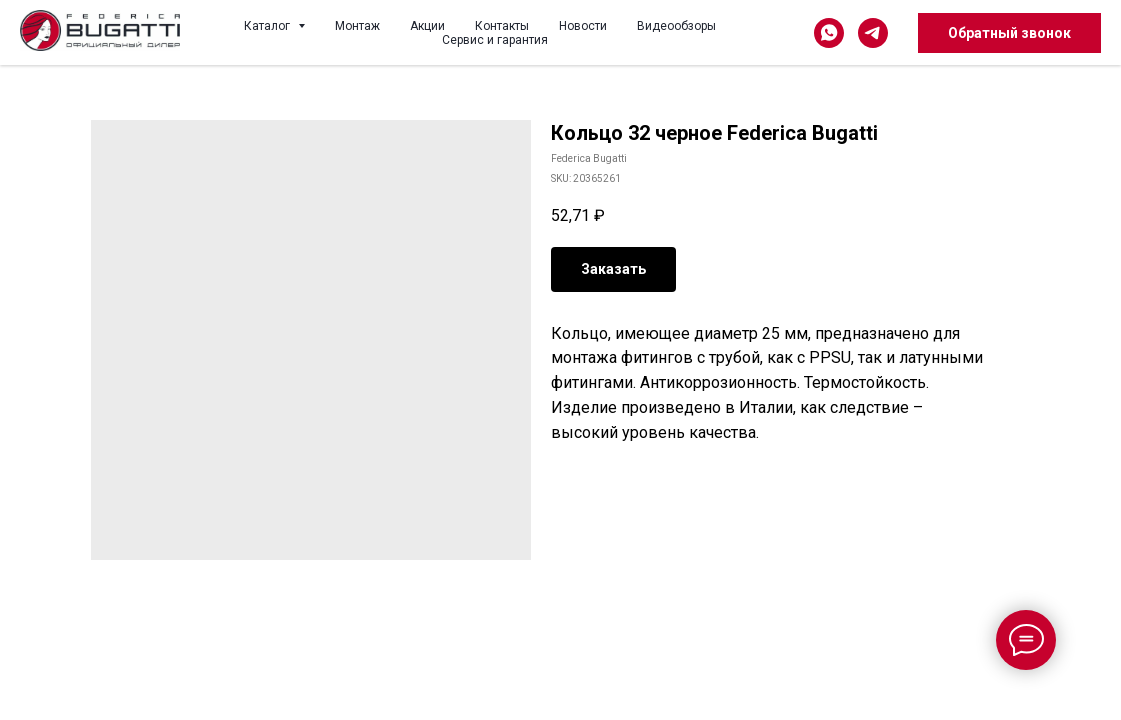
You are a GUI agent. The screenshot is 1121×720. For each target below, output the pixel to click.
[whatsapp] (829, 33)
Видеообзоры (676, 26)
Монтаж (357, 26)
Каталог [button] (268, 26)
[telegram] (873, 33)
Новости (583, 26)
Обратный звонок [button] (1009, 33)
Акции (427, 26)
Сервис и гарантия (495, 40)
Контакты (502, 26)
